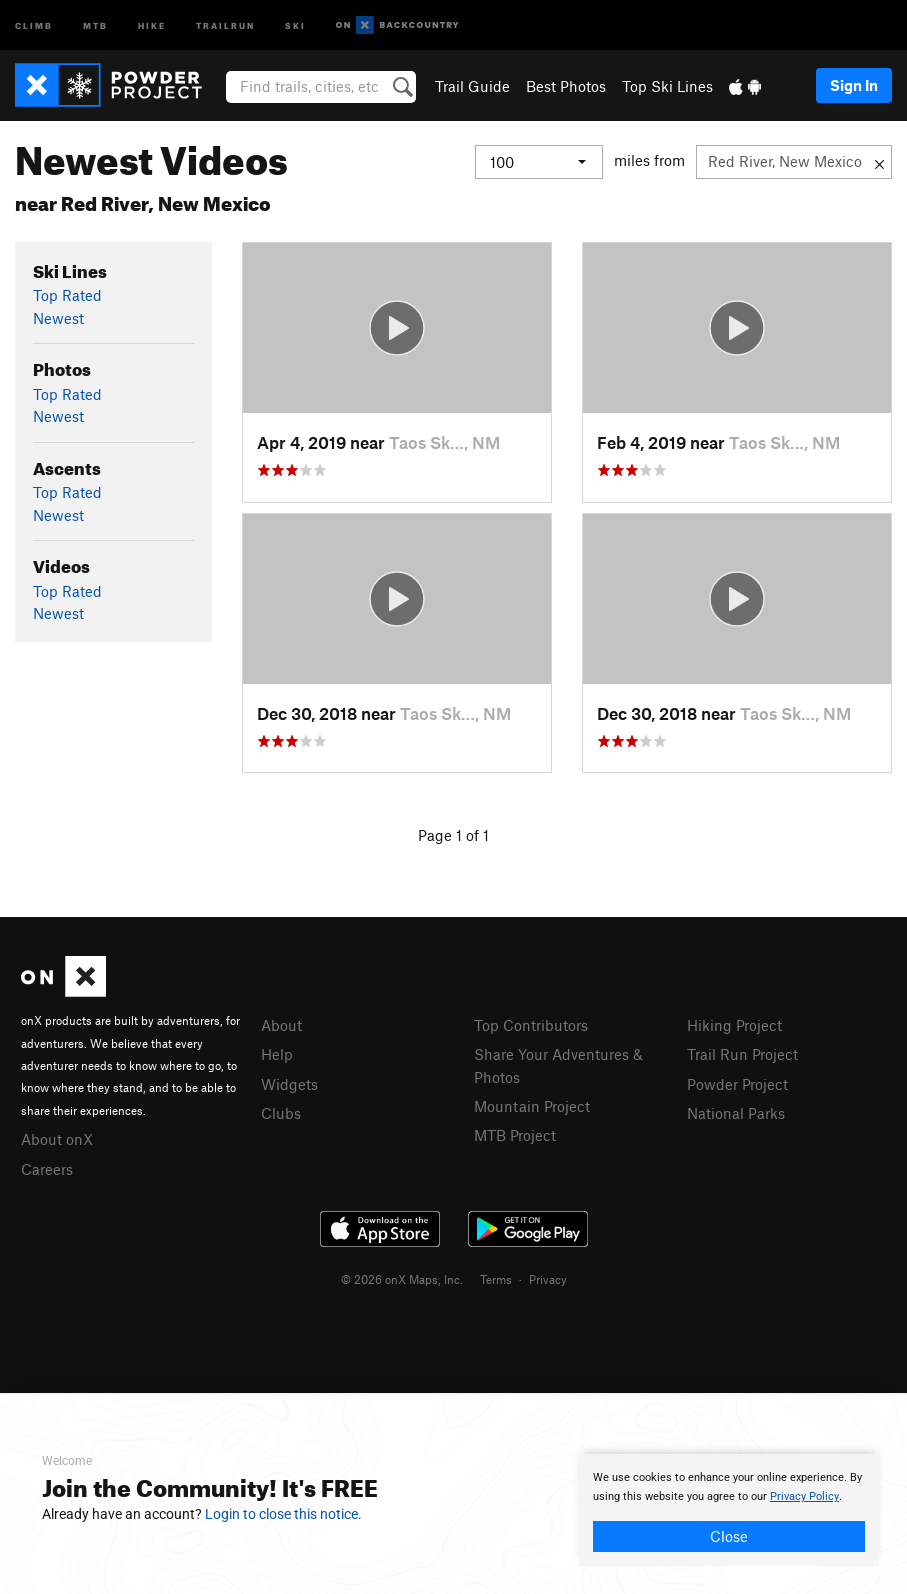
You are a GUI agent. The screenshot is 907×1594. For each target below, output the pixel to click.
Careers (47, 1169)
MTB (95, 24)
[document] (729, 1510)
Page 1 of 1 (453, 835)
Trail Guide (472, 86)
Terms (496, 1279)
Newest (58, 318)
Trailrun (225, 24)
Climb (34, 24)
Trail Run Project (742, 1054)
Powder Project (737, 1084)
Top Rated (67, 295)
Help (277, 1054)
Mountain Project (532, 1106)
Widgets (289, 1084)
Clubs (281, 1113)
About (281, 1025)
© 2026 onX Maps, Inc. (402, 1279)
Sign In (854, 85)
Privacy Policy (804, 1496)
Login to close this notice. (283, 1514)
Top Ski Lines (667, 86)
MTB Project (515, 1135)
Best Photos (566, 86)
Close (729, 1536)
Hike (152, 24)
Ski (295, 24)
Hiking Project (734, 1025)
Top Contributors (531, 1025)
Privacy (548, 1279)
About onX (57, 1139)
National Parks (736, 1113)
